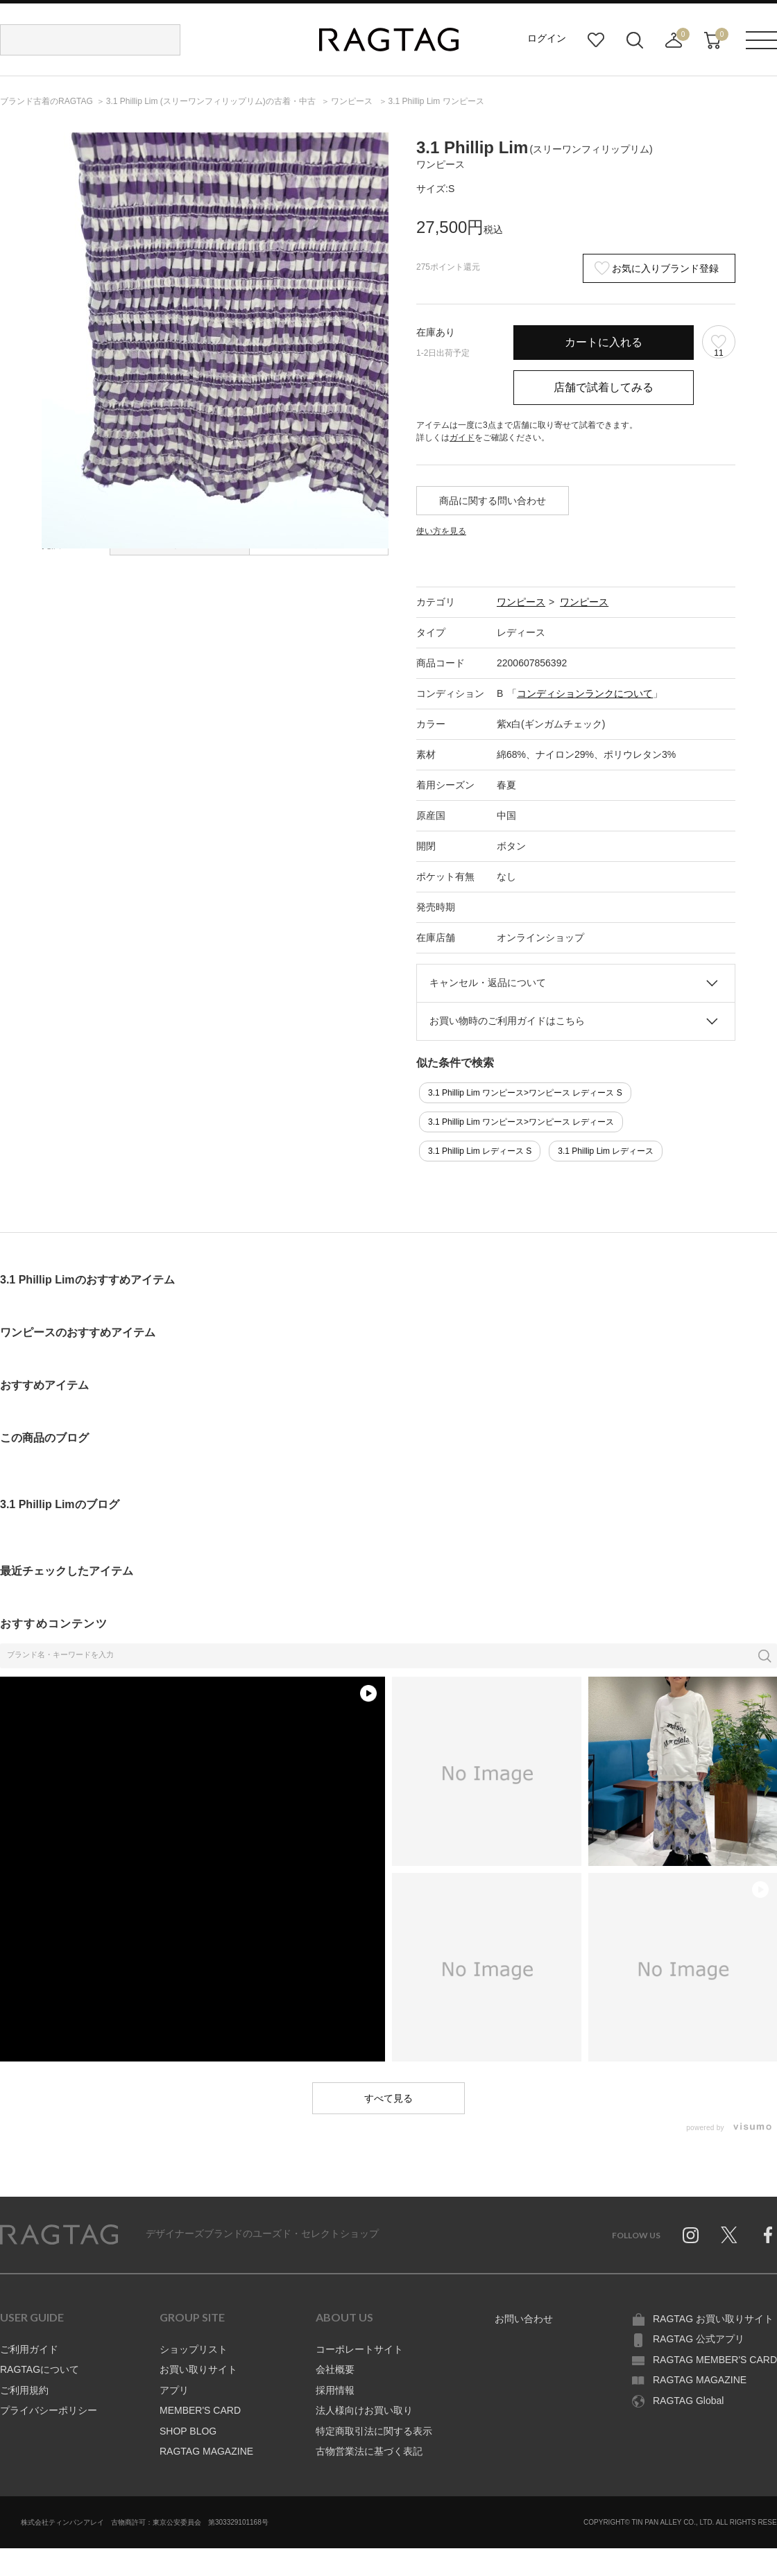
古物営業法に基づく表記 (369, 2451)
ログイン (546, 38)
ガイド (462, 437)
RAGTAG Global (688, 2400)
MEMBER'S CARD (200, 2410)
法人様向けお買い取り (364, 2410)
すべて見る (388, 2098)
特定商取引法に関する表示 (374, 2431)
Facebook (768, 2235)
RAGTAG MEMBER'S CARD (715, 2359)
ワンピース (521, 601)
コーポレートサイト (359, 2349)
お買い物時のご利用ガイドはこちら (507, 1020)
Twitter (729, 2235)
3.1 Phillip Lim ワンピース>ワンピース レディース (521, 1122)
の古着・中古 (212, 101)
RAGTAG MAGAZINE (206, 2451)
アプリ (174, 2390)
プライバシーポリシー (48, 2410)
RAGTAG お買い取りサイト (713, 2318)
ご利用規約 (24, 2390)
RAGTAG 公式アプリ (698, 2338)
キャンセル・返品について (487, 982)
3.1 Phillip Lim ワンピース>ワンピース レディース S (525, 1093)
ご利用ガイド (29, 2349)
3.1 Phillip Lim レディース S (479, 1151)
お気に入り (596, 40)
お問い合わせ (524, 2318)
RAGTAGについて (39, 2369)
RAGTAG (59, 2234)
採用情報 (335, 2390)
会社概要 (335, 2369)
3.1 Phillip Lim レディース (606, 1151)
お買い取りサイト (198, 2369)
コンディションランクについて (585, 693)
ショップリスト (194, 2349)
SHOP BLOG (188, 2431)
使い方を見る (441, 531)
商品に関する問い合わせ (492, 500)
